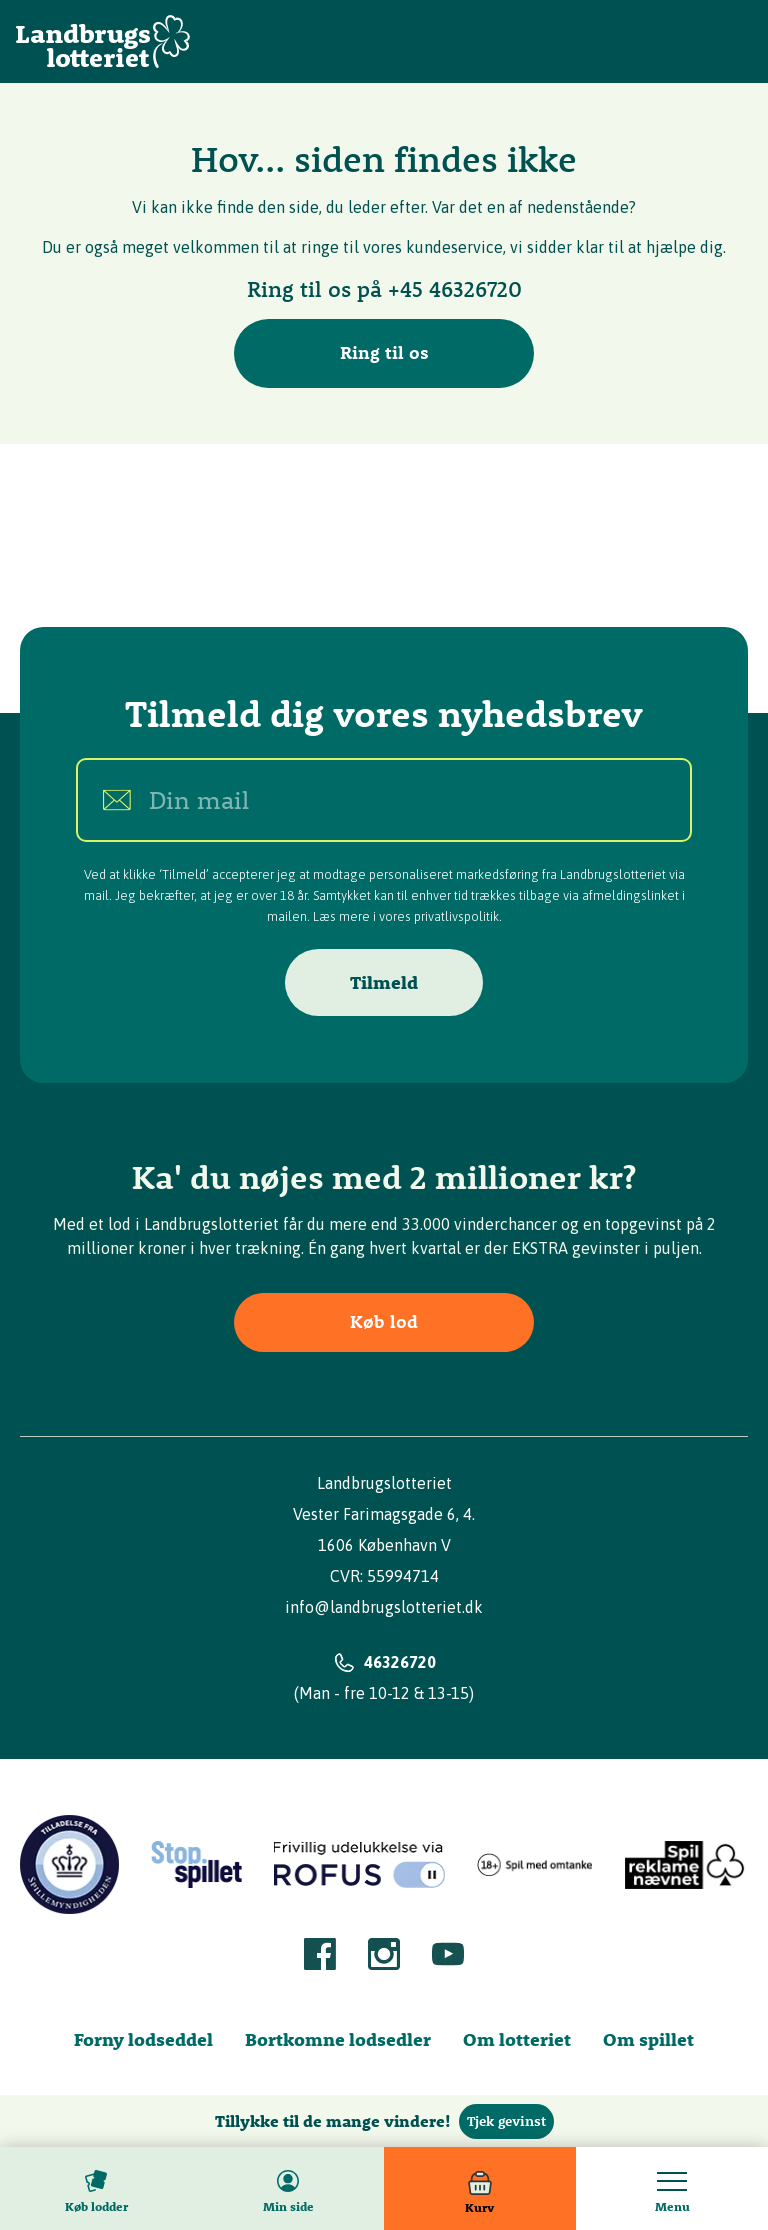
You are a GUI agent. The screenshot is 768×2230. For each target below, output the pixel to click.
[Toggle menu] (672, 2188)
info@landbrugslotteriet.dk (384, 1607)
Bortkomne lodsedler (338, 2039)
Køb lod (384, 1321)
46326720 (400, 1662)
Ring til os (384, 352)
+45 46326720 (455, 289)
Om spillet (648, 2039)
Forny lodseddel (143, 2039)
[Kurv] (480, 2188)
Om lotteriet (517, 2039)
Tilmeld (384, 982)
